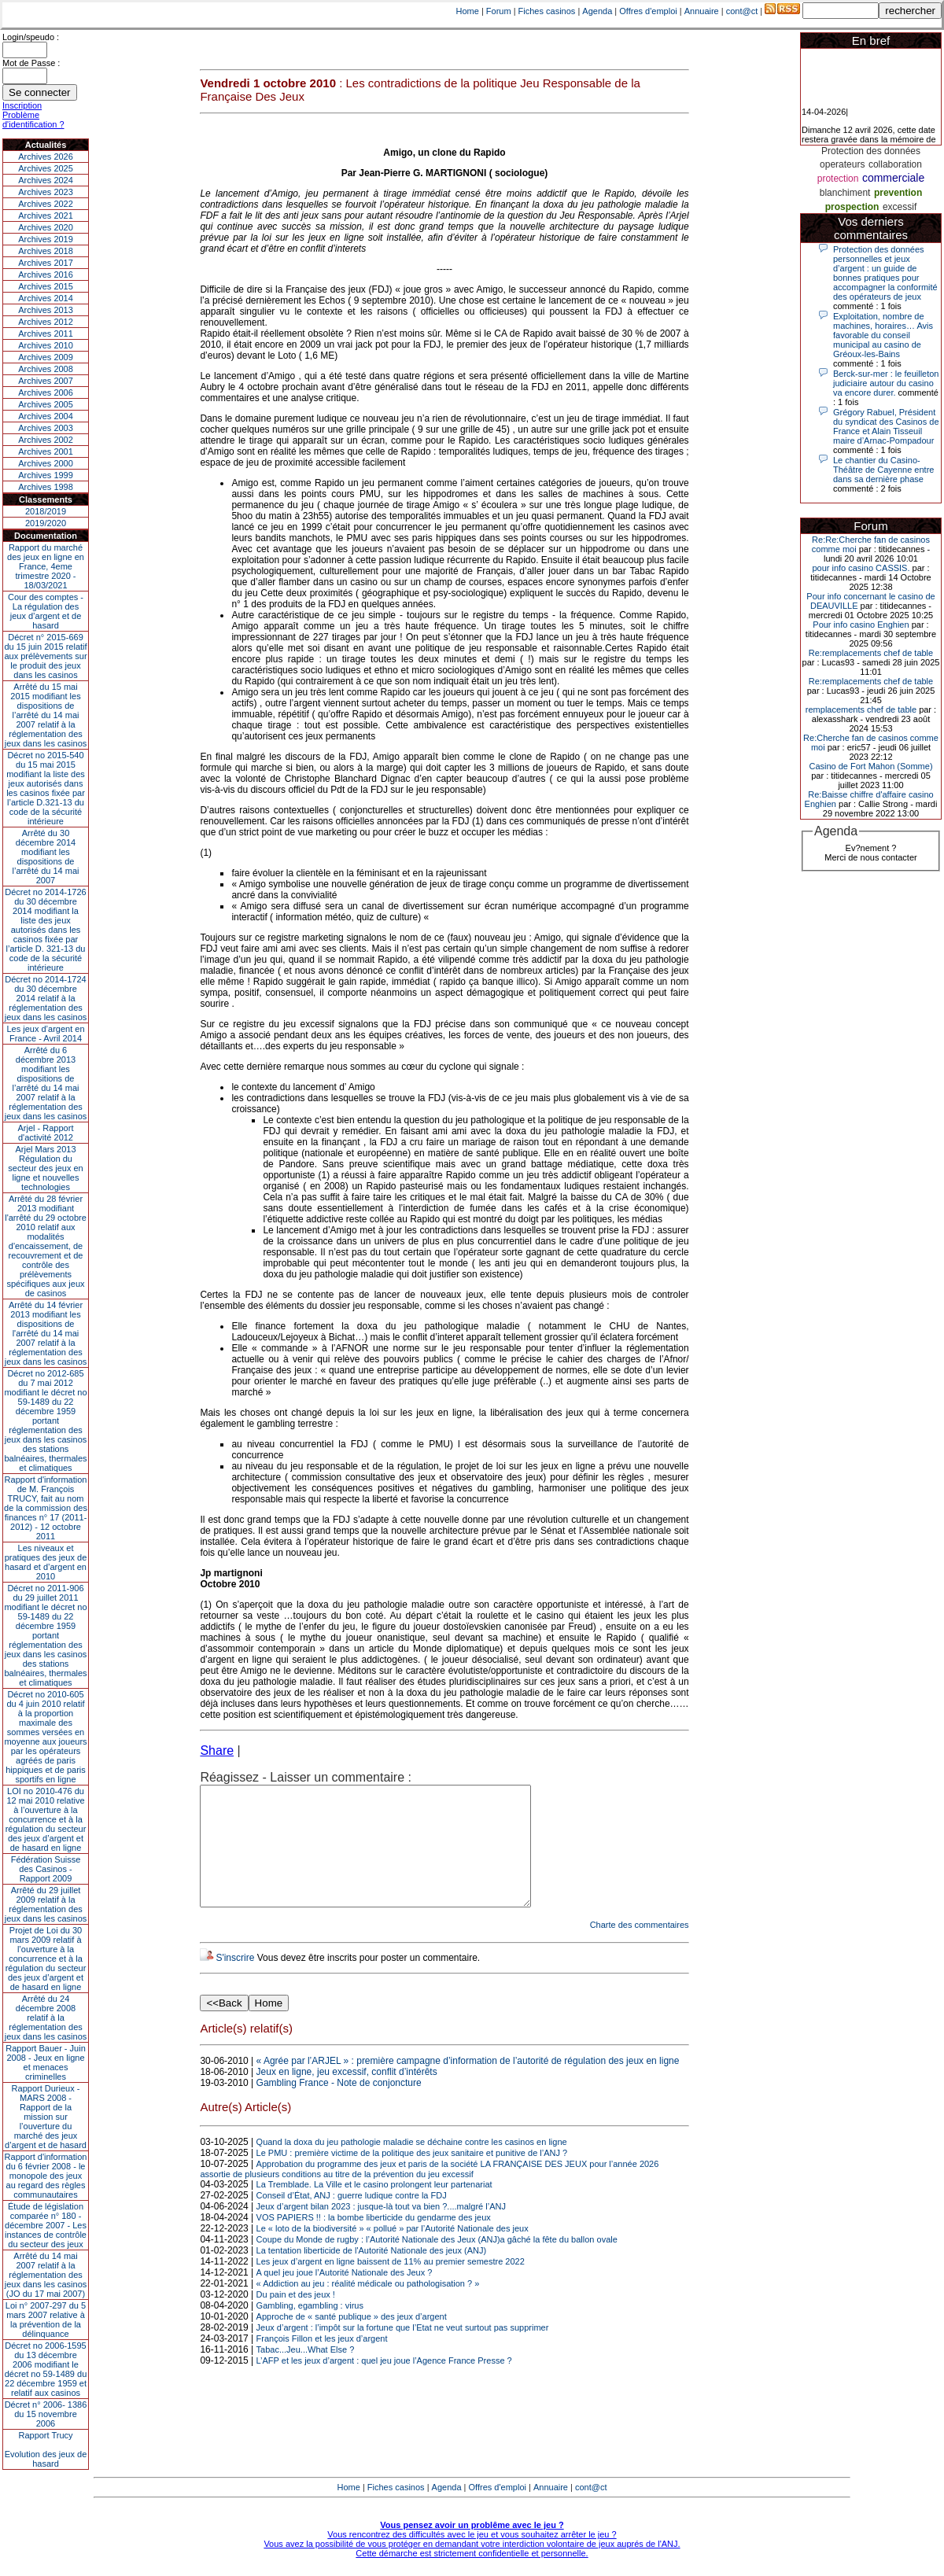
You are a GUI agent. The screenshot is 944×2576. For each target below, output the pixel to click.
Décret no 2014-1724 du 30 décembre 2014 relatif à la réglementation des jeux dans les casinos (46, 998)
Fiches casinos (547, 11)
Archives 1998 (45, 487)
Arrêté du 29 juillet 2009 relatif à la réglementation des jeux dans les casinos (46, 1904)
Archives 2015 (45, 286)
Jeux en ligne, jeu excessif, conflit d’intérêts (346, 2095)
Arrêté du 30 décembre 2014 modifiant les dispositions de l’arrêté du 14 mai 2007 (46, 856)
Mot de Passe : (31, 63)
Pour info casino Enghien (861, 624)
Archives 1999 (45, 475)
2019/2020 (45, 523)
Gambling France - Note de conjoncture (339, 2106)
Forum (498, 11)
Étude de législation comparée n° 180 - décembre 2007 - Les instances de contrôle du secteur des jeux (46, 2225)
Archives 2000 (45, 463)
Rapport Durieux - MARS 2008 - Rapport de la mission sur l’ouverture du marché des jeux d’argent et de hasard (46, 2117)
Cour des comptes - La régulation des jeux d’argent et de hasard (45, 611)
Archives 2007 (45, 380)
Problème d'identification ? (33, 119)
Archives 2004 (45, 416)
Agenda (597, 11)
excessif (899, 206)
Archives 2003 (45, 428)
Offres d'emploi (648, 11)
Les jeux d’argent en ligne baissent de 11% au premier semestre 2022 (390, 2285)
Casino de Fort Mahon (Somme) (870, 766)
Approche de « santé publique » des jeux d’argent (351, 2340)
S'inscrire (235, 1981)
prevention (898, 192)
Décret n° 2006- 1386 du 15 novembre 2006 (46, 2414)
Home (467, 11)
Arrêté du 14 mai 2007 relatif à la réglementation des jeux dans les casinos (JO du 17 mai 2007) (46, 2274)
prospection (852, 206)
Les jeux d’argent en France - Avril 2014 (45, 1033)
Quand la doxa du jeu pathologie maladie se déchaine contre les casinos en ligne (411, 2165)
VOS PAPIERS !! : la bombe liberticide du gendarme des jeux (373, 2241)
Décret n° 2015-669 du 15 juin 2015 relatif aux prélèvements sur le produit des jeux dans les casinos (45, 656)
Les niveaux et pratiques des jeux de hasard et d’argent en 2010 (46, 1562)
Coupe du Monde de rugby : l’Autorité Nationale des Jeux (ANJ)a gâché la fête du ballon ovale (437, 2263)
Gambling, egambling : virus (309, 2329)
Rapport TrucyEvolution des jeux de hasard (46, 2449)
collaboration (895, 164)
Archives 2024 (45, 180)
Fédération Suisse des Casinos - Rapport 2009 (46, 1869)
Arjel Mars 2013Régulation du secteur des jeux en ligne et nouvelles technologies (45, 1168)
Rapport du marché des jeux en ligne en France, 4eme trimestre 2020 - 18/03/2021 (45, 566)
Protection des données (870, 151)
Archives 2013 (45, 310)
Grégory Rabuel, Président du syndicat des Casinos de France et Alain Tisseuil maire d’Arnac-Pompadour (886, 426)
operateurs (842, 164)
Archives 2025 (45, 168)
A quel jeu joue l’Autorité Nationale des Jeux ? (344, 2296)
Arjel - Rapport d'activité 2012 (46, 1132)
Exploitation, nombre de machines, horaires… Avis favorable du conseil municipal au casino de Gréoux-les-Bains (883, 335)
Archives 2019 (45, 239)
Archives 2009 (45, 357)
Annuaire (701, 11)
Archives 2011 (45, 333)
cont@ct (742, 11)
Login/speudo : (30, 37)
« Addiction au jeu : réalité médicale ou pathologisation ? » (368, 2307)
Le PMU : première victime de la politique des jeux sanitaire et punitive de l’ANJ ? (412, 2176)
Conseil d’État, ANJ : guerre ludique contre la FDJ (351, 2219)
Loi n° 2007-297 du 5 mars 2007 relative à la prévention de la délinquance (46, 2319)
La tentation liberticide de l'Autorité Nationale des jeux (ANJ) (371, 2274)
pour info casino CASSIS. (860, 568)
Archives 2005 (45, 404)
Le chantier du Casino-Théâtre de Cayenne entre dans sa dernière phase (883, 469)
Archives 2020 (45, 227)
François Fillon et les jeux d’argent (322, 2362)
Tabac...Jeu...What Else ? (305, 2373)
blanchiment (845, 192)
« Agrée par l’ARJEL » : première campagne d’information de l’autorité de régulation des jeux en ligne (468, 2084)
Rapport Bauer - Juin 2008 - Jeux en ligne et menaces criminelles (46, 2062)
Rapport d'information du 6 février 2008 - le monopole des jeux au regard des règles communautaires (46, 2175)
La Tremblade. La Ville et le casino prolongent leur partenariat (374, 2208)
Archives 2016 (45, 274)
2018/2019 (45, 511)
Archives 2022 (45, 203)
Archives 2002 (45, 439)
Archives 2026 (45, 156)
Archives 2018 (45, 251)
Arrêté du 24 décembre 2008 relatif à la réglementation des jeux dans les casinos (46, 2017)
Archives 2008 (45, 369)
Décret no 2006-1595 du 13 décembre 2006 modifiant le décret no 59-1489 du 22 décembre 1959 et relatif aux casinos (46, 2369)
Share (217, 1750)
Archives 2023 (45, 192)
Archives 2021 (45, 215)
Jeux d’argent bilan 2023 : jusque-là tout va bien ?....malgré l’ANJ (381, 2230)
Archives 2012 (45, 321)
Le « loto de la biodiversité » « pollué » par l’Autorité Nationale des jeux (392, 2252)
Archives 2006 (45, 392)
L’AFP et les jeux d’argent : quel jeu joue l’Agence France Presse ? (384, 2384)
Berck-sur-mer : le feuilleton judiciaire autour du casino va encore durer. (886, 383)
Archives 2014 (45, 298)
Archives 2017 (45, 262)
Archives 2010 (45, 345)
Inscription (22, 105)
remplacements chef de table (861, 709)
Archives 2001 (45, 451)
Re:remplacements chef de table (871, 653)
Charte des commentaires (639, 1948)
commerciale (893, 177)
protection (838, 178)
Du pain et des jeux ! (295, 2318)
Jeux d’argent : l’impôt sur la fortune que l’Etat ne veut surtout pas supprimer (402, 2351)
